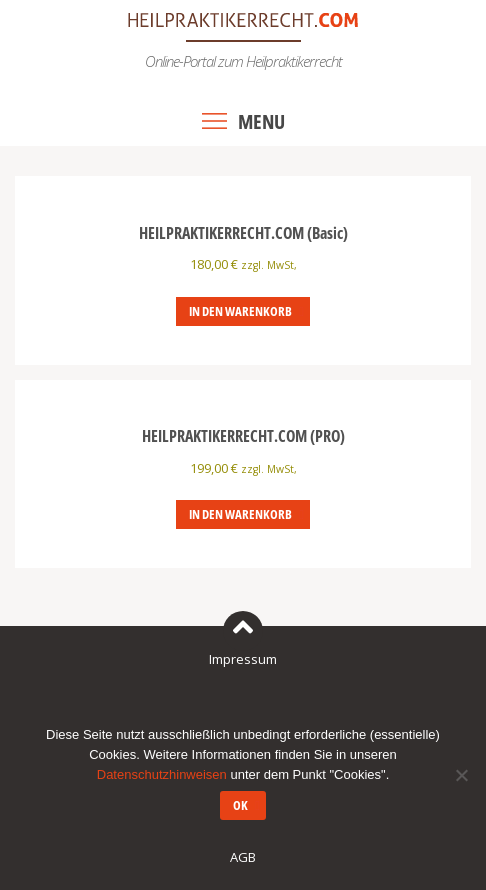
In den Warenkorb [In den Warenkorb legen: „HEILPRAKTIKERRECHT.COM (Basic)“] (240, 311)
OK (240, 805)
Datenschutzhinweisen (162, 774)
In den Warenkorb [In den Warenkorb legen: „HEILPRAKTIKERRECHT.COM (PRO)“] (240, 514)
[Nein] (461, 775)
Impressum (243, 659)
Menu (261, 121)
